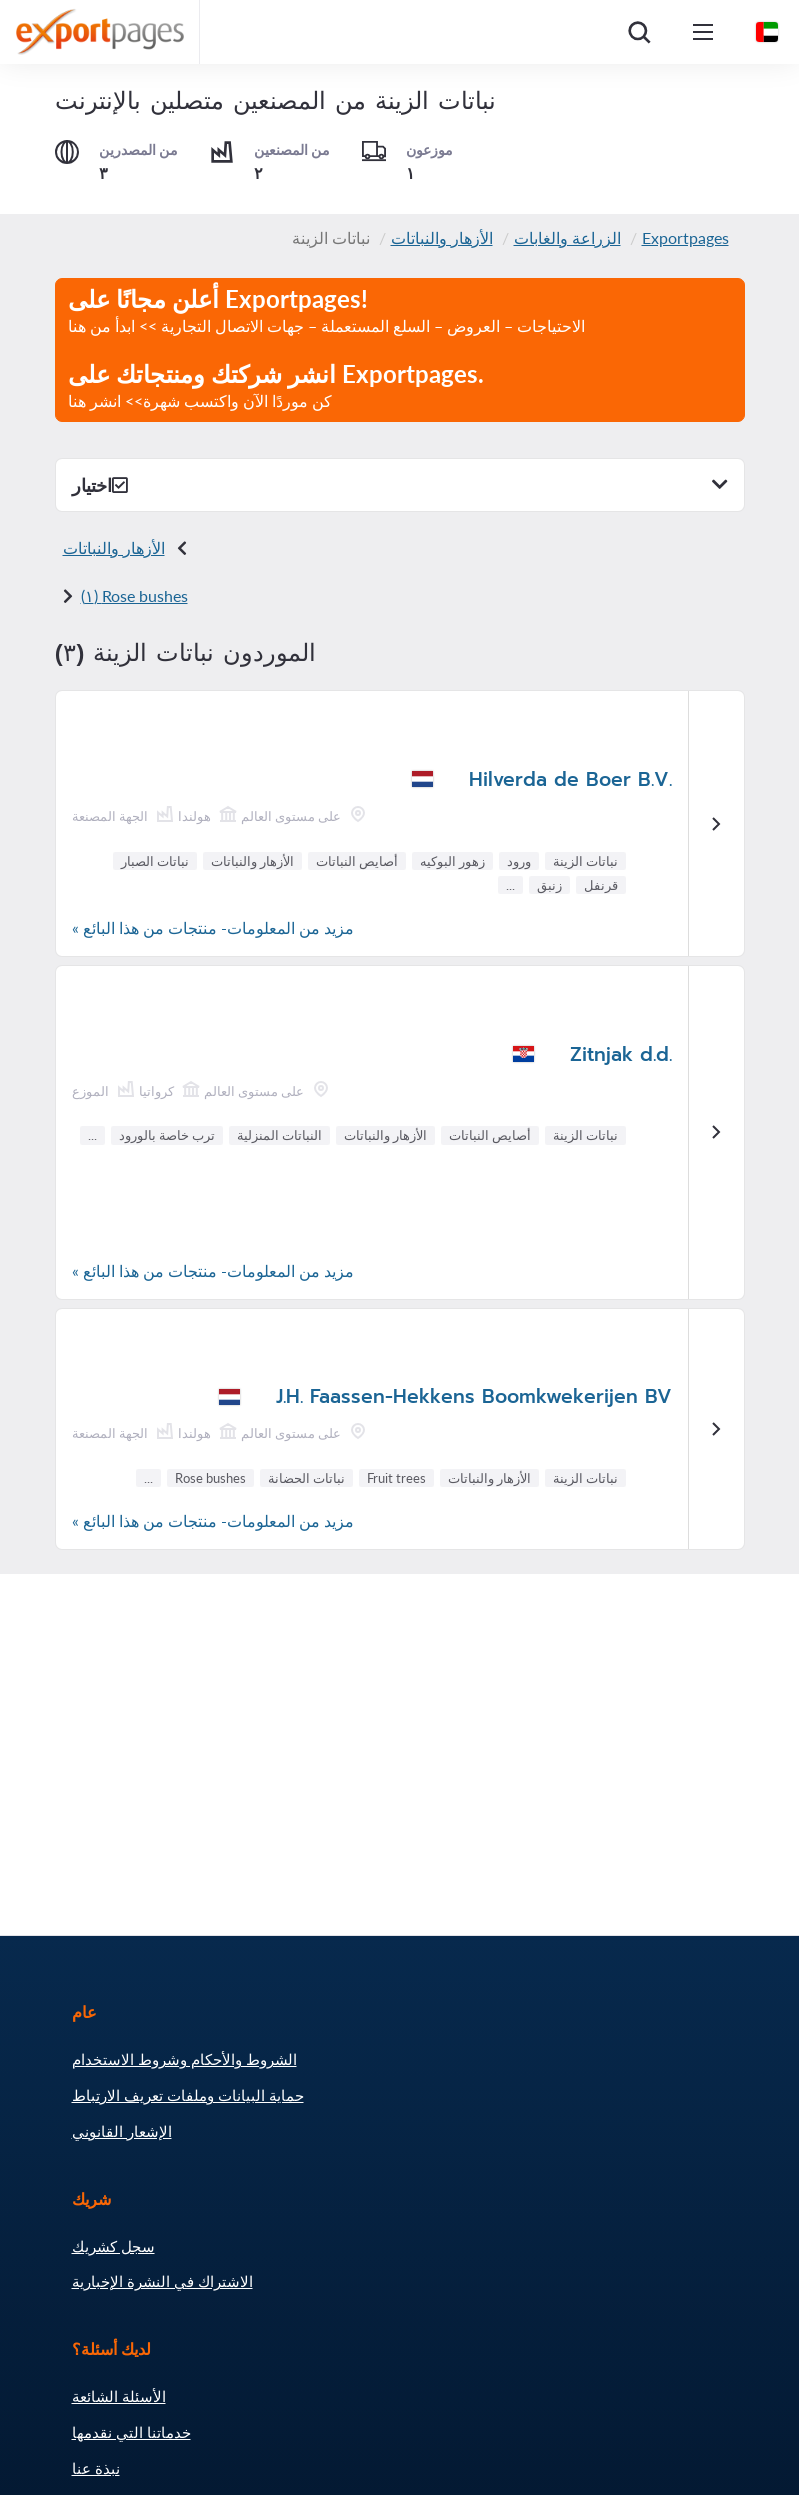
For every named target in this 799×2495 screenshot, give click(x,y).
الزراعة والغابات (567, 237)
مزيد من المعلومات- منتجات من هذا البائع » (213, 927)
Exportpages (685, 237)
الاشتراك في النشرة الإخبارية (162, 2281)
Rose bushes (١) (134, 595)
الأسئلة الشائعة (119, 2396)
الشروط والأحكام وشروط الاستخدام (184, 2059)
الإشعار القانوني (122, 2131)
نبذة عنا (96, 2468)
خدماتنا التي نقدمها (131, 2432)
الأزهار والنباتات (442, 237)
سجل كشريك (113, 2246)
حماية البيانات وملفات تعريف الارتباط (188, 2095)
